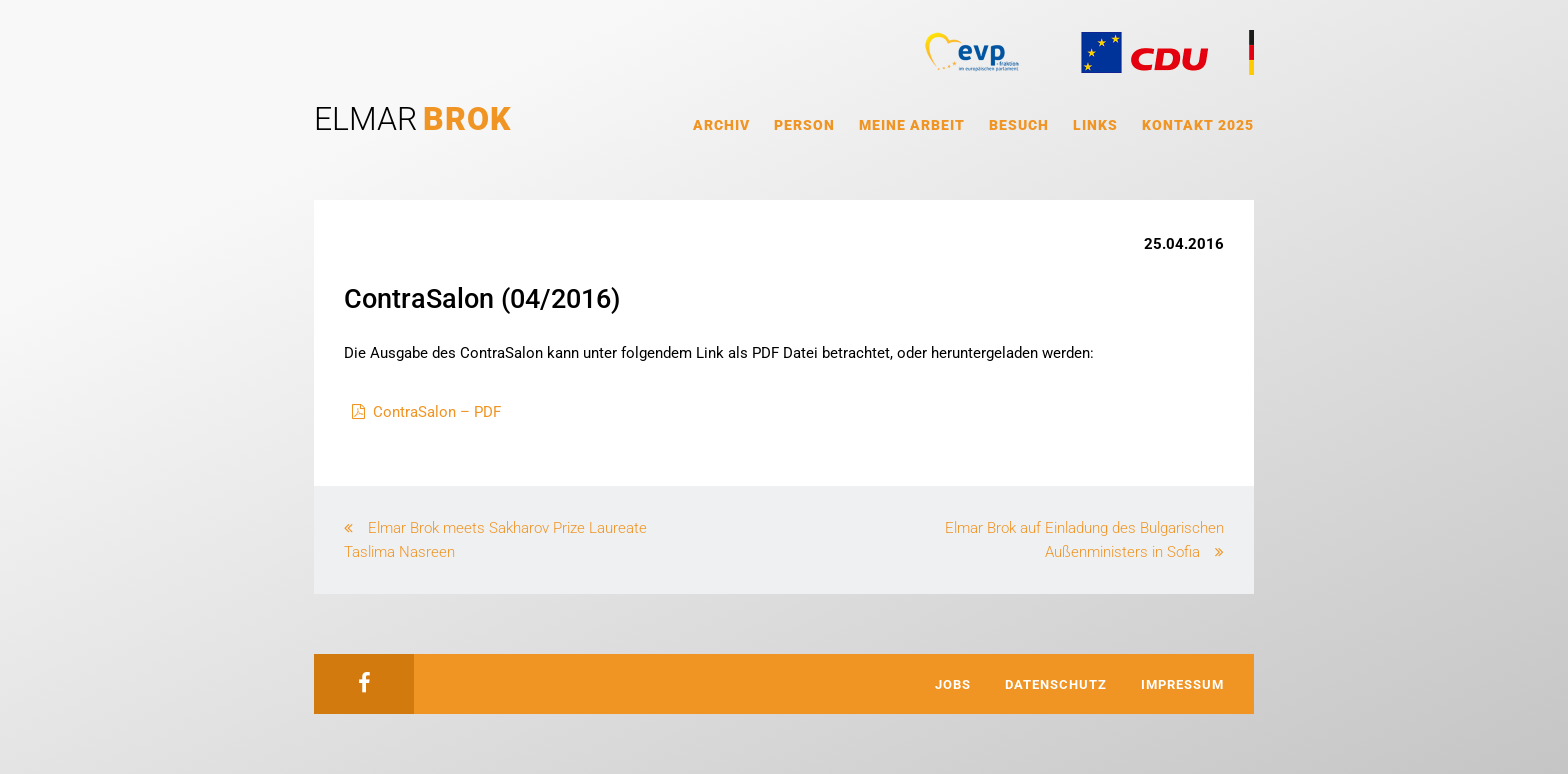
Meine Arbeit (912, 125)
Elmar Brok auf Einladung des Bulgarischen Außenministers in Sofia (1084, 540)
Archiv (721, 125)
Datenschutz (1056, 684)
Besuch (1019, 125)
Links (1095, 125)
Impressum (1182, 684)
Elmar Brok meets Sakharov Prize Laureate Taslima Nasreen (495, 540)
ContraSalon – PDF (437, 412)
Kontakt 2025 (1198, 125)
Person (804, 125)
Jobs (953, 684)
